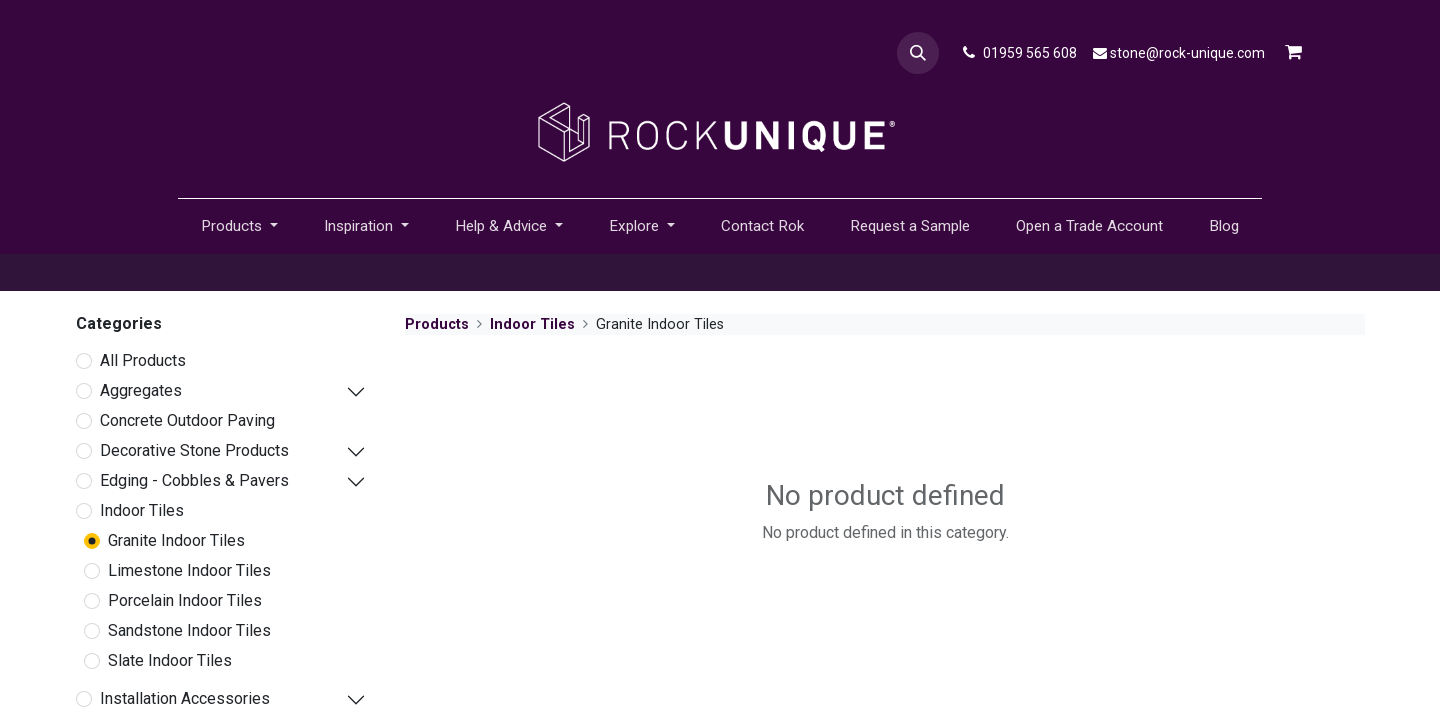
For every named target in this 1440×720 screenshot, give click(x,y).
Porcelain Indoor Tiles (185, 600)
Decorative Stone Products (194, 450)
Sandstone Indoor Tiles (189, 630)
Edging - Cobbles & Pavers (194, 480)
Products (437, 324)
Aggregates (141, 390)
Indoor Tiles (142, 510)
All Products (143, 360)
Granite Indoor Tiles (176, 540)
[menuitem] (762, 226)
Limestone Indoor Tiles (189, 570)
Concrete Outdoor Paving (187, 420)
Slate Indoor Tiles (170, 660)
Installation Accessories (185, 698)
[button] (918, 53)
